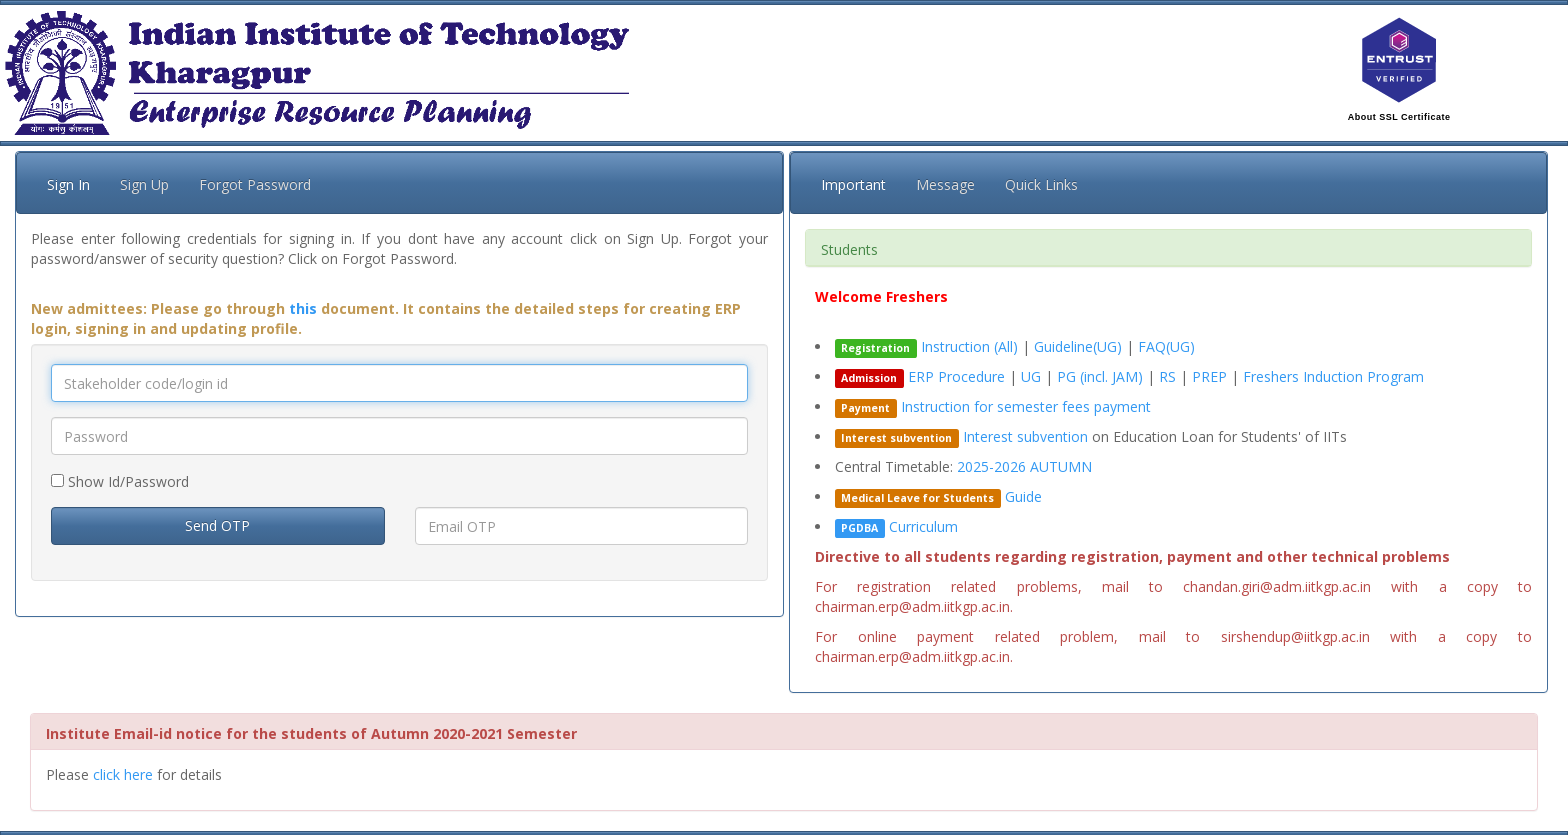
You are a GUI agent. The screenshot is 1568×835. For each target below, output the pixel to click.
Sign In (68, 184)
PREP (1211, 376)
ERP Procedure (956, 376)
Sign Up (144, 184)
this (303, 308)
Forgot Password (255, 184)
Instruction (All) (969, 346)
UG (1033, 376)
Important (853, 184)
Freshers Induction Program (1333, 376)
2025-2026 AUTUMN (1024, 466)
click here (123, 774)
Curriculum (923, 526)
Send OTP (217, 525)
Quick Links (1041, 184)
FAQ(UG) (1166, 346)
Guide (1023, 496)
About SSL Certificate (1399, 117)
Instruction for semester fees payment (1026, 406)
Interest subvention (1025, 436)
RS (1169, 376)
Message (945, 184)
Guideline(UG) (1078, 346)
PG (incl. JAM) (1102, 376)
